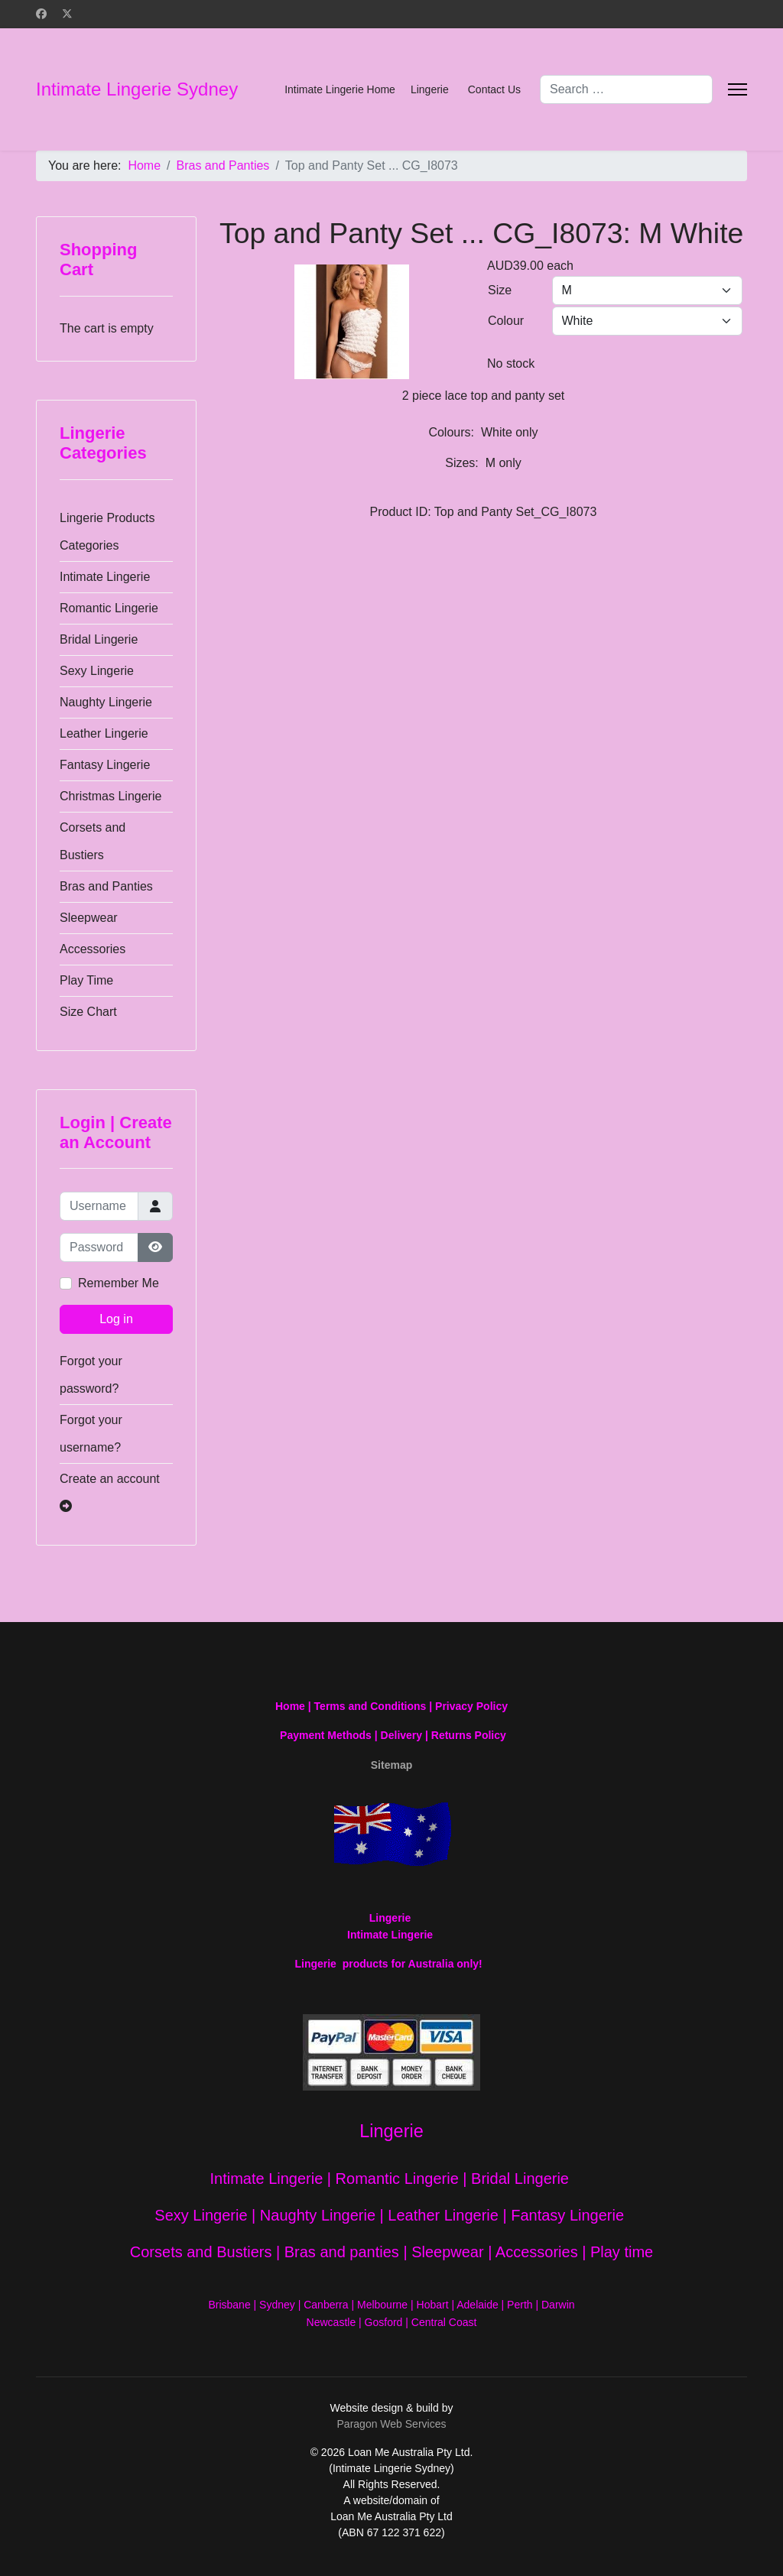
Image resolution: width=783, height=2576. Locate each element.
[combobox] (626, 89)
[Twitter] (67, 14)
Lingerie (430, 89)
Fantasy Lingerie (105, 764)
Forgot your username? (91, 1433)
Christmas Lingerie (110, 796)
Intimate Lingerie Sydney (137, 89)
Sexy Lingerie (97, 670)
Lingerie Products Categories (107, 531)
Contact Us (494, 89)
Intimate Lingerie (105, 576)
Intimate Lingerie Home (339, 89)
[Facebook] (41, 14)
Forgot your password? (91, 1375)
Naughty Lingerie (106, 702)
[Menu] (737, 89)
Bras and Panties (106, 886)
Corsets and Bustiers (92, 841)
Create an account (110, 1492)
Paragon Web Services (392, 2424)
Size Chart (88, 1011)
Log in (116, 1318)
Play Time (86, 980)
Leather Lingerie (104, 733)
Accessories (92, 948)
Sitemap (391, 1765)
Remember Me (118, 1283)
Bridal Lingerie (99, 639)
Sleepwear (89, 917)
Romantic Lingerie (109, 608)
